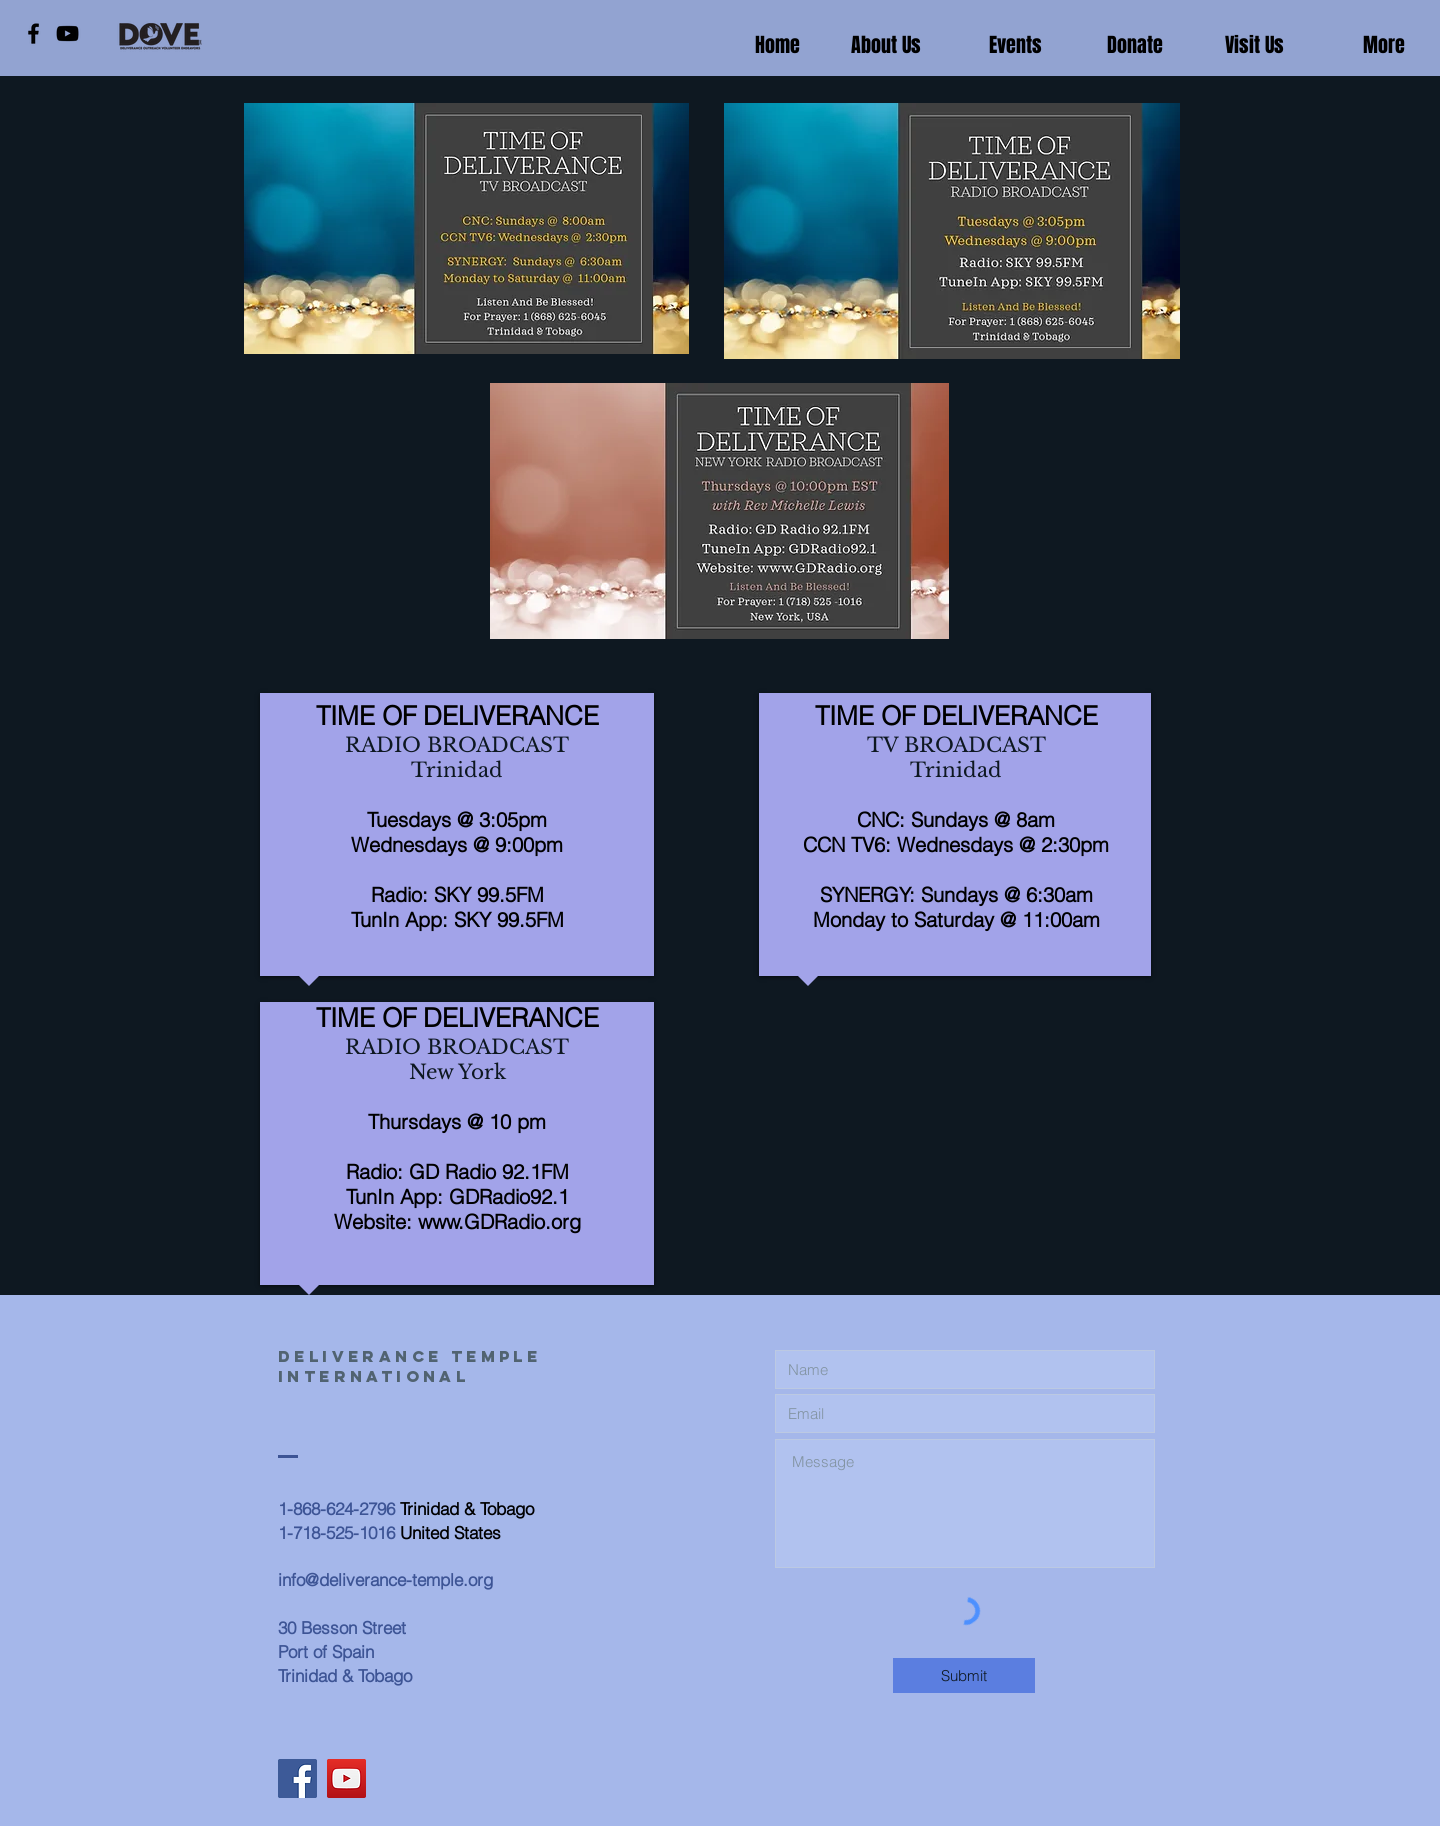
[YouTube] (67, 33)
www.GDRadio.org (499, 1221)
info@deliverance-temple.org (385, 1579)
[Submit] (964, 1675)
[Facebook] (33, 33)
